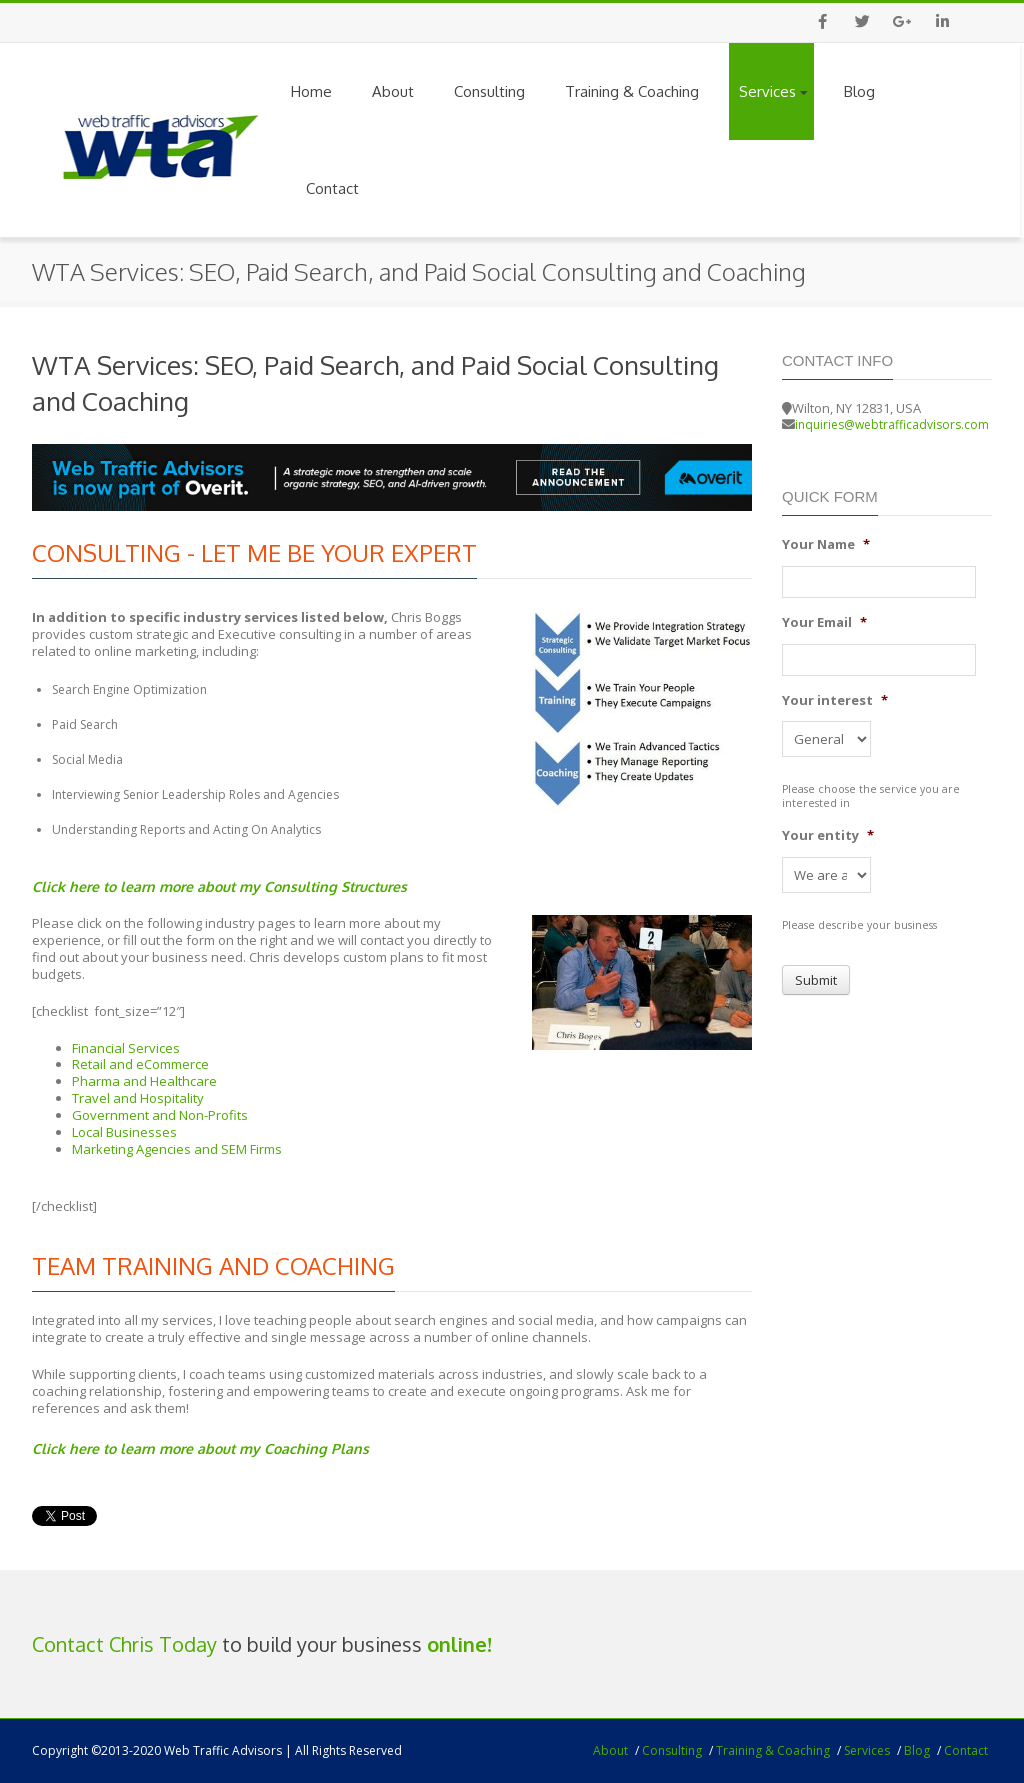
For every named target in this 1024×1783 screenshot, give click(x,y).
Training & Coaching (632, 91)
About (393, 91)
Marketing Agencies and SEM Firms (177, 1149)
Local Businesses (124, 1132)
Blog (859, 91)
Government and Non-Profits (160, 1115)
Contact (332, 188)
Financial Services (126, 1048)
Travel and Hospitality (138, 1098)
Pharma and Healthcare (144, 1081)
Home (311, 91)
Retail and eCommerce (140, 1064)
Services (773, 91)
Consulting (489, 91)
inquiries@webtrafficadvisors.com (892, 424)
